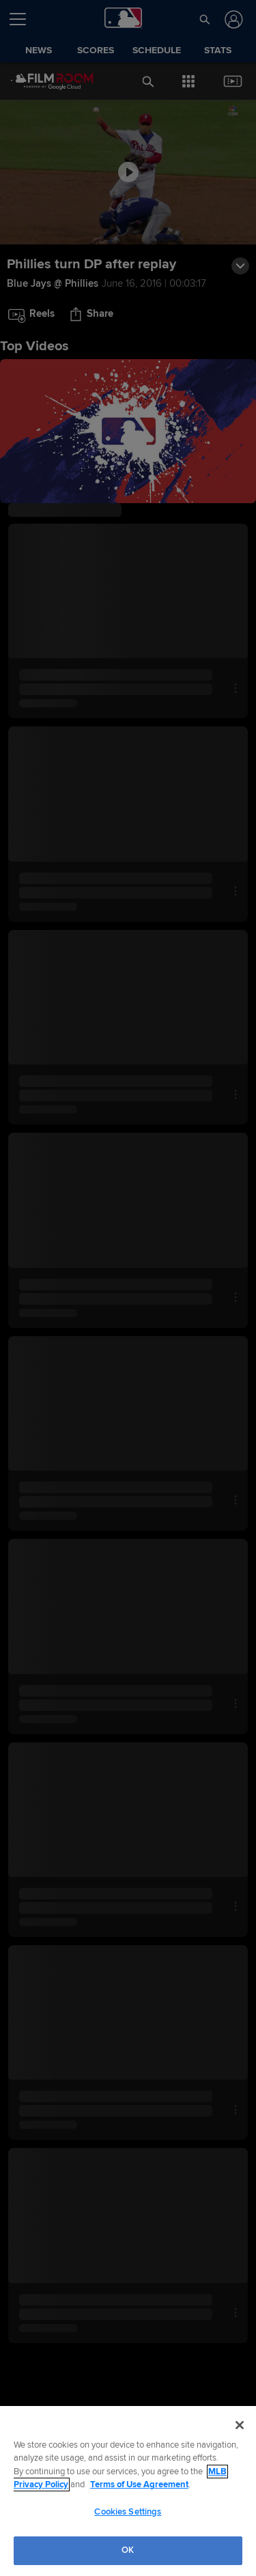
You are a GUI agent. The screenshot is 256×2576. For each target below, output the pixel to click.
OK (128, 2550)
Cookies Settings (127, 2511)
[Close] (240, 2425)
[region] (128, 2491)
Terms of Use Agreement (139, 2484)
